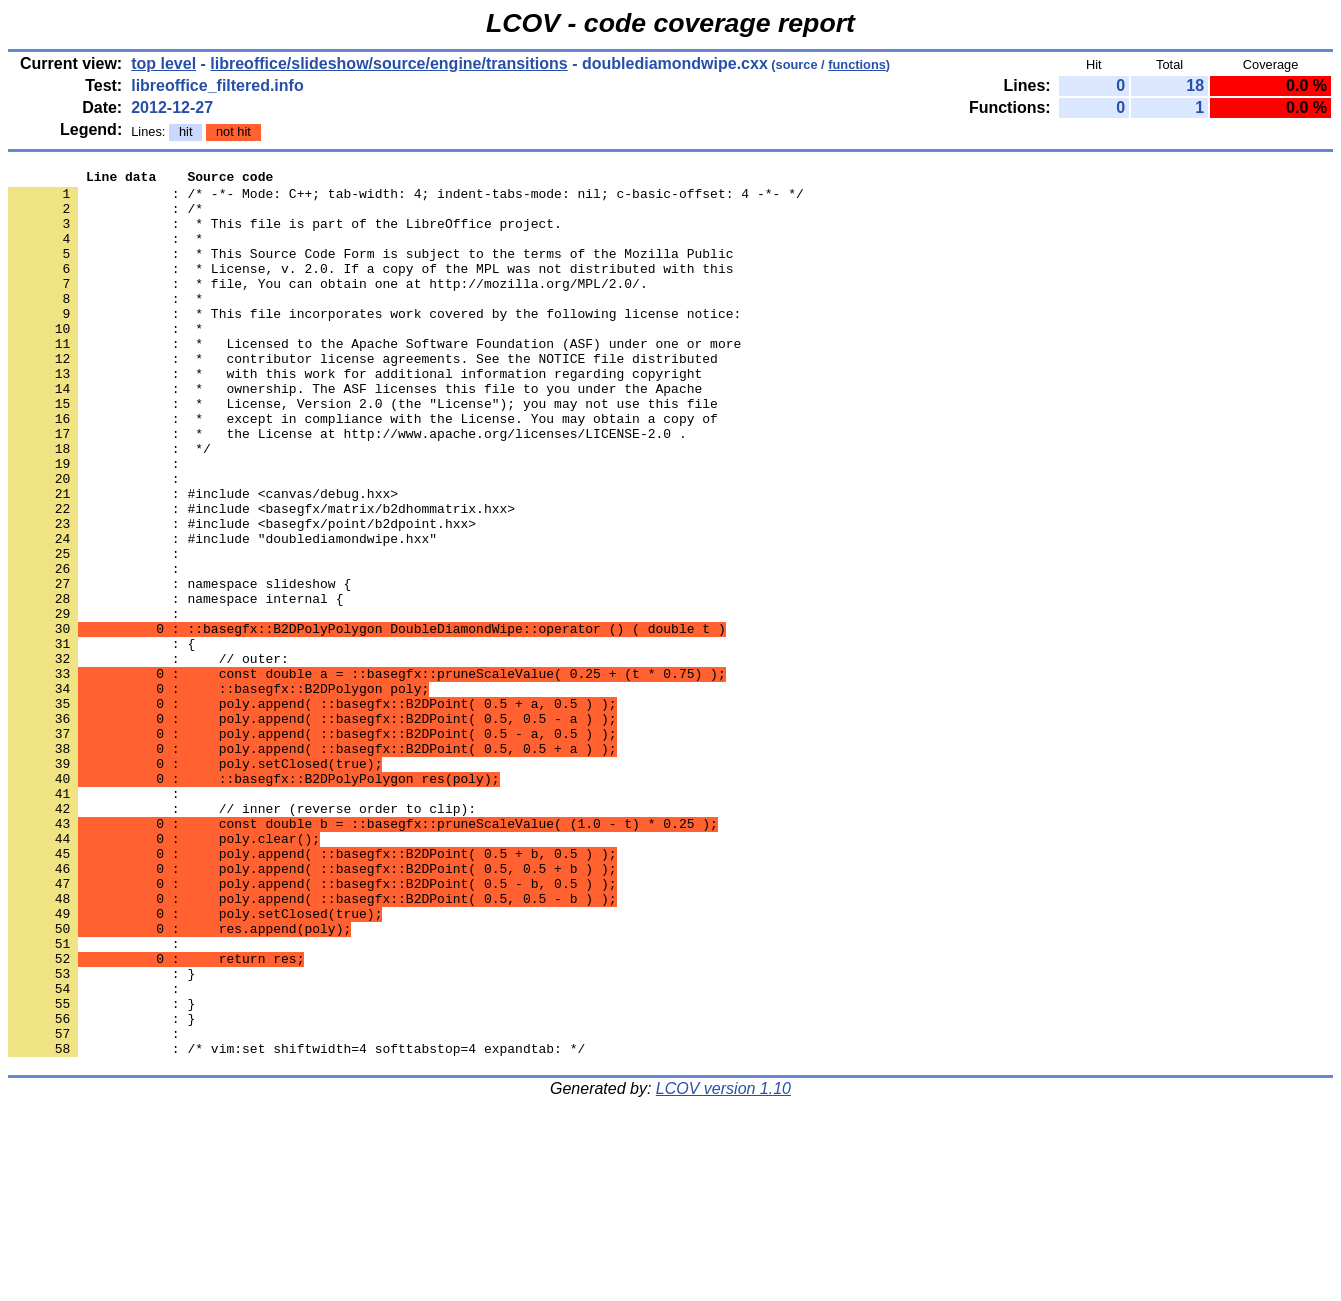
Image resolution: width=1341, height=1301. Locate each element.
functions (857, 64)
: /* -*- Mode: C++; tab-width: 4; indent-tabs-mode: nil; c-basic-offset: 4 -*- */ (406, 199)
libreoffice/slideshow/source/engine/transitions (388, 63)
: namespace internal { (175, 685)
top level (163, 63)
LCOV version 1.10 (723, 1265)
